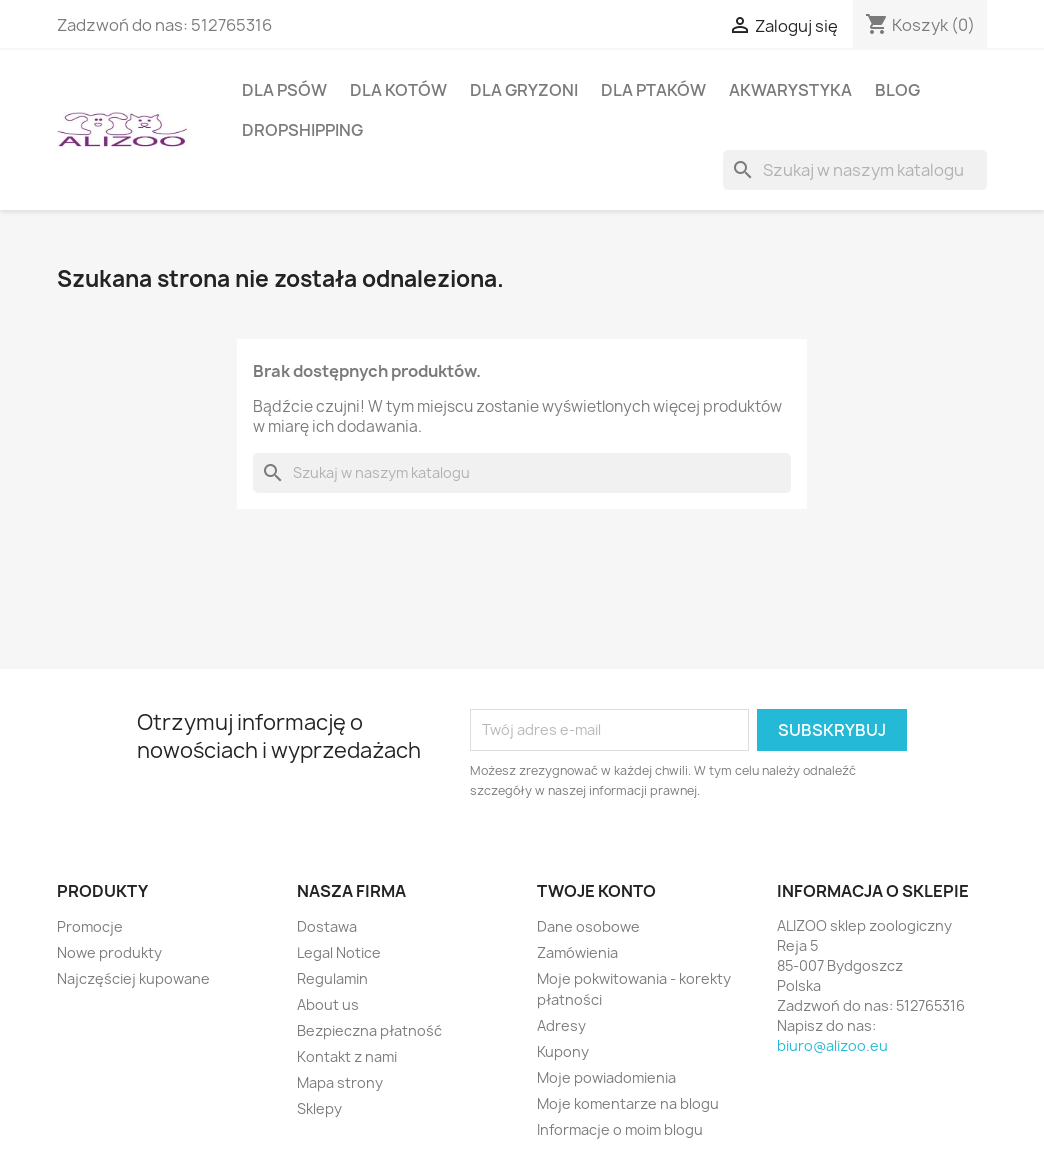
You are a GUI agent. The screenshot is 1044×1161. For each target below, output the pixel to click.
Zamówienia (577, 952)
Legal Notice (339, 952)
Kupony (563, 1051)
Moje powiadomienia (606, 1077)
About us (328, 1004)
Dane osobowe (588, 926)
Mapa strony (340, 1082)
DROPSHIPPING (302, 130)
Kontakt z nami (347, 1056)
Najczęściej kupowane (133, 978)
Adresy (561, 1025)
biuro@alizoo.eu (832, 1045)
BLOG (897, 90)
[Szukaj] (855, 170)
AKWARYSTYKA (790, 90)
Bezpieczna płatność (369, 1030)
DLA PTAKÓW (653, 90)
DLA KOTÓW (398, 90)
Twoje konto (596, 891)
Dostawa (327, 926)
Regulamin (332, 978)
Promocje (90, 926)
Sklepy (319, 1108)
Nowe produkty (109, 952)
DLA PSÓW (284, 90)
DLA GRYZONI (524, 90)
